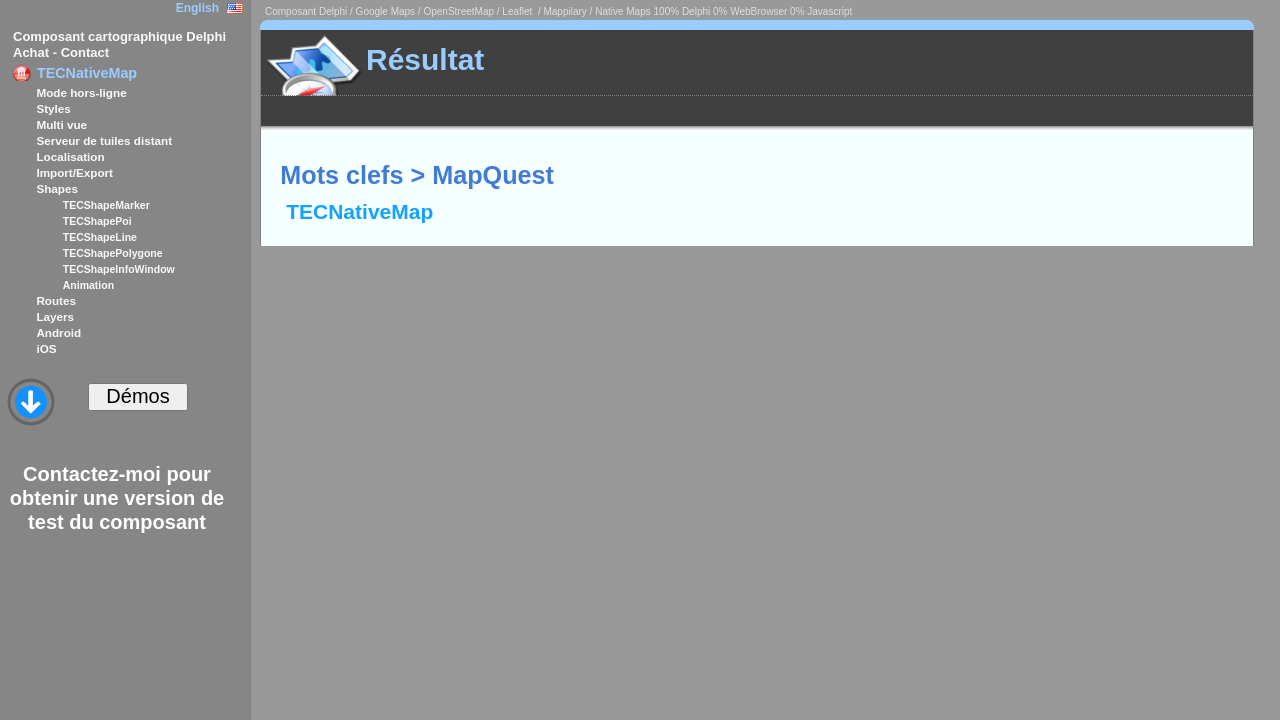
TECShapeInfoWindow (119, 269)
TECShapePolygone (113, 253)
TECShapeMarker (106, 205)
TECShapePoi (97, 221)
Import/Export (74, 172)
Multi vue (61, 124)
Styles (53, 108)
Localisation (70, 156)
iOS (46, 348)
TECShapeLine (100, 237)
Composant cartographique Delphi (119, 36)
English (197, 8)
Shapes (57, 188)
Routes (56, 300)
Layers (55, 316)
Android (58, 332)
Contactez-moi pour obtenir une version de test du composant (117, 498)
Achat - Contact (61, 52)
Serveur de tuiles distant (104, 140)
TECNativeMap (87, 73)
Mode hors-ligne (81, 92)
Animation (88, 285)
